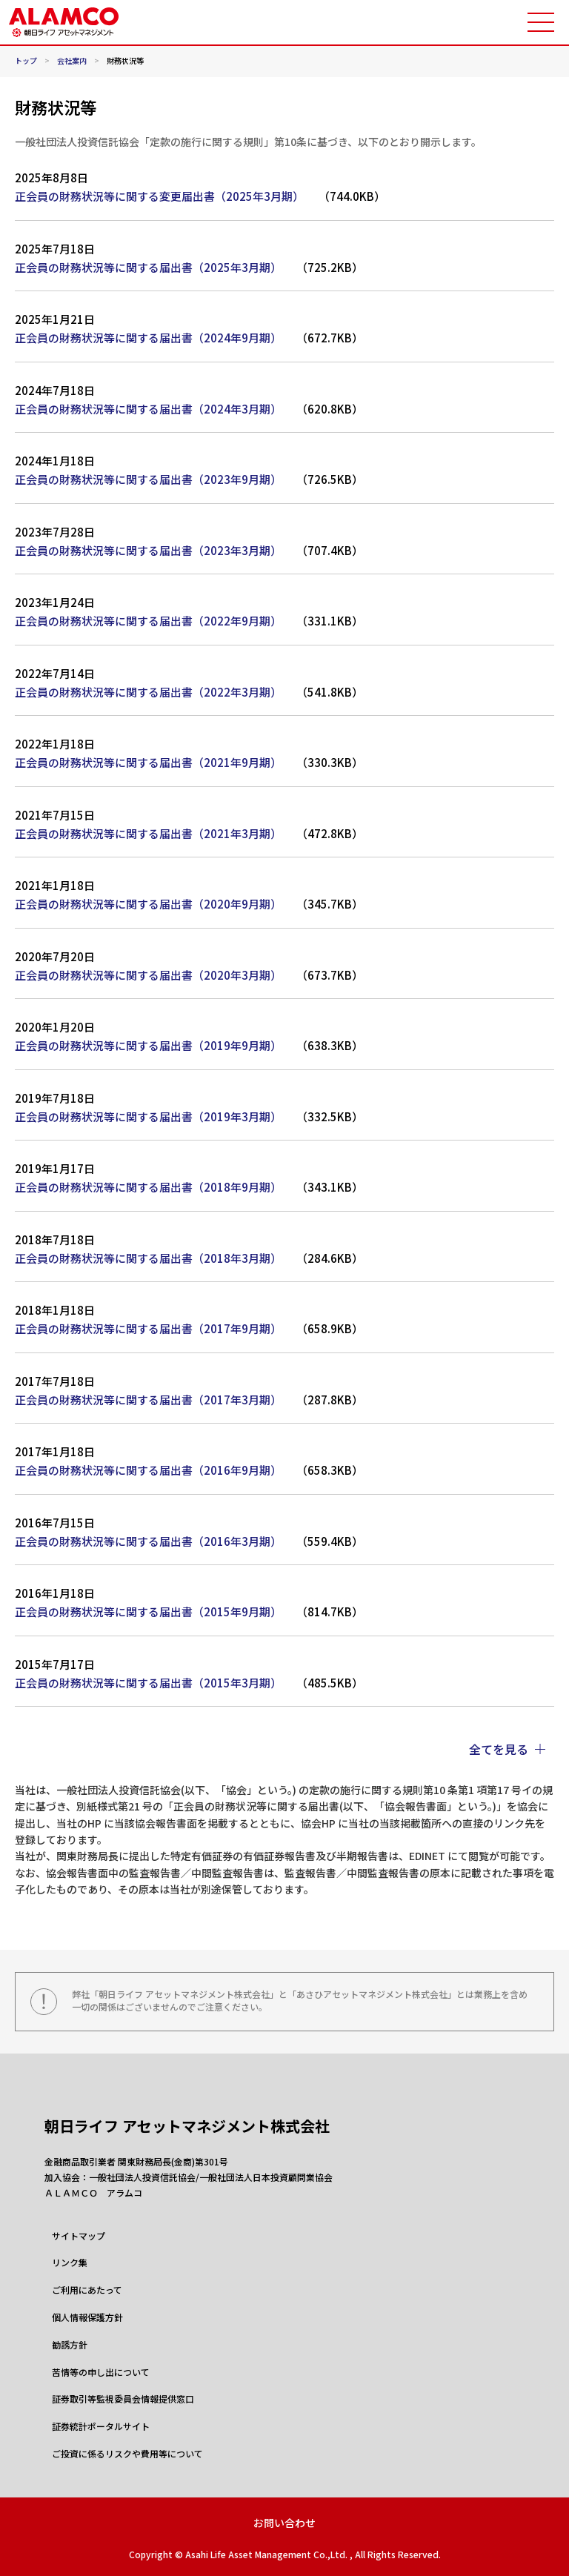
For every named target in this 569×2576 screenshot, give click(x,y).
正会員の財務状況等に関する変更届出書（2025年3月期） (159, 196)
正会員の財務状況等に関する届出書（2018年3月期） (148, 1258)
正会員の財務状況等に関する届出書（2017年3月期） (148, 1399)
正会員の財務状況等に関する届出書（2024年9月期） (148, 337)
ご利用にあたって (87, 2290)
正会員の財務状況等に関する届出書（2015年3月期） (148, 1682)
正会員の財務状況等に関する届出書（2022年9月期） (148, 620)
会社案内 (72, 61)
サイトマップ (78, 2236)
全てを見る (498, 1749)
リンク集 (69, 2262)
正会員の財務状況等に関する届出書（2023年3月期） (148, 550)
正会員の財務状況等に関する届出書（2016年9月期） (148, 1470)
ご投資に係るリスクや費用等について (127, 2454)
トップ (26, 61)
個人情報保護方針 (87, 2317)
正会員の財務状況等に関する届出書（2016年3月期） (148, 1541)
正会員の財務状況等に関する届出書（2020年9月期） (148, 904)
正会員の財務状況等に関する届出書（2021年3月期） (148, 833)
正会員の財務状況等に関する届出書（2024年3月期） (148, 408)
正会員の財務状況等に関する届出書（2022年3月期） (148, 692)
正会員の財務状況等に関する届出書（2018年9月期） (148, 1187)
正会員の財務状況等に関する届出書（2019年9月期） (148, 1045)
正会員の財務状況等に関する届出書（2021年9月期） (148, 762)
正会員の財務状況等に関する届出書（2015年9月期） (148, 1611)
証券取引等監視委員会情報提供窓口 (123, 2399)
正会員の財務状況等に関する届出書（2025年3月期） (148, 267)
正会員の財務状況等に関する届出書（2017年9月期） (148, 1328)
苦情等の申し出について (101, 2372)
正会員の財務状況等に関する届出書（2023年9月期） (148, 479)
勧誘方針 (69, 2345)
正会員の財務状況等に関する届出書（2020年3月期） (148, 975)
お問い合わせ (284, 2522)
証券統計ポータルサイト (101, 2426)
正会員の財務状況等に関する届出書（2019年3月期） (148, 1116)
